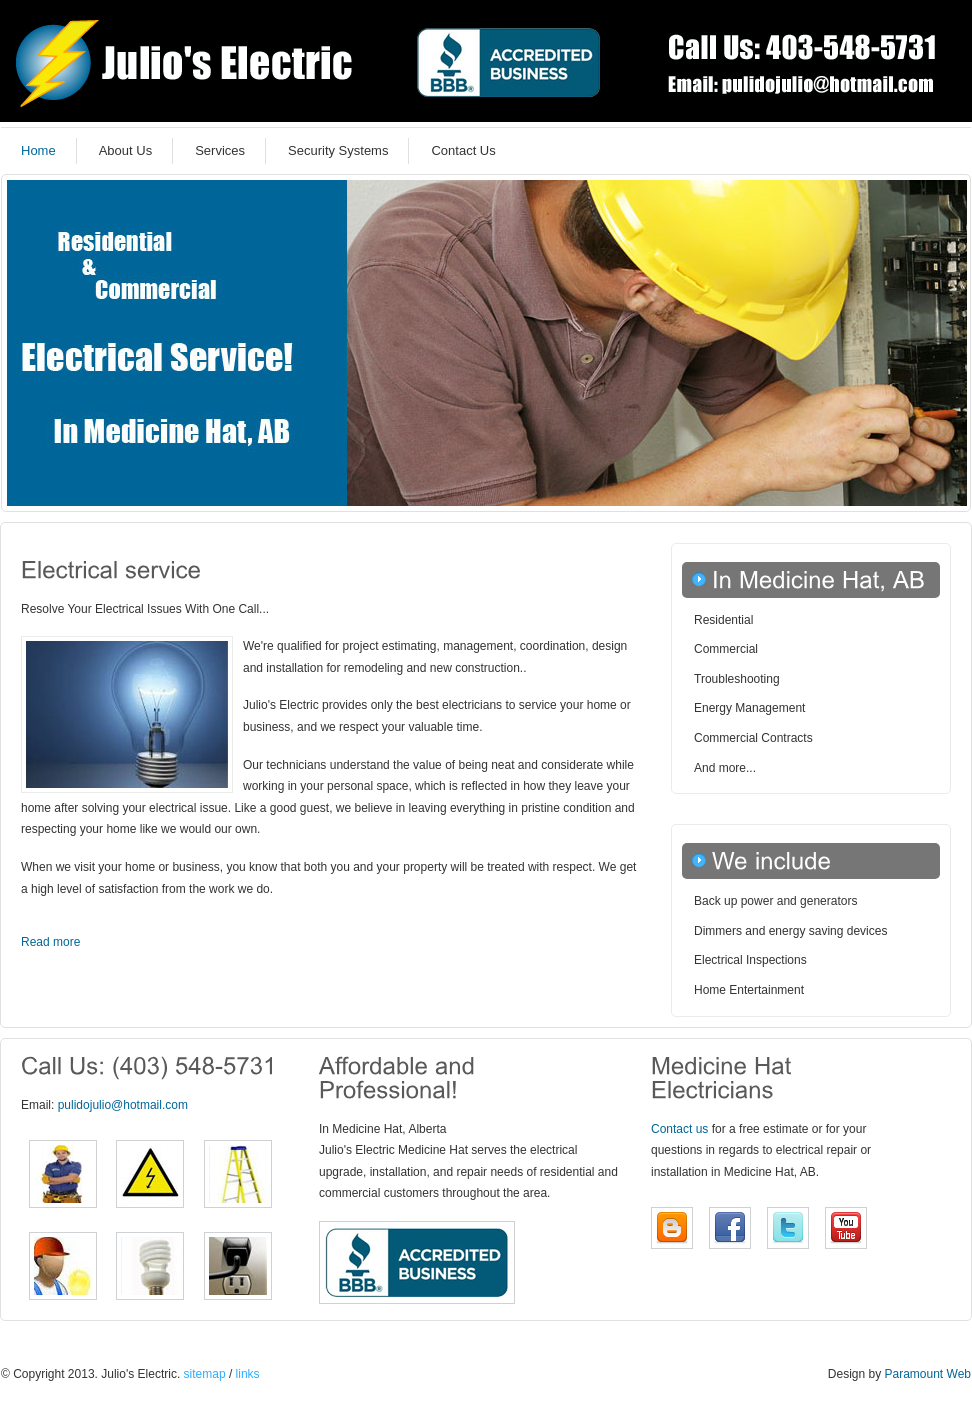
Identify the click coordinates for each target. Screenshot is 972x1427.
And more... (725, 768)
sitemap (205, 1374)
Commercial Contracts (753, 738)
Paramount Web (928, 1374)
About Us (125, 150)
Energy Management (749, 708)
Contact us (679, 1129)
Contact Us (463, 150)
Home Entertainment (749, 990)
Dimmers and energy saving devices (790, 931)
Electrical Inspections (750, 960)
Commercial (726, 649)
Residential (723, 620)
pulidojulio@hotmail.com (123, 1105)
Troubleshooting (737, 679)
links (245, 1374)
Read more (50, 942)
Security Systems (338, 150)
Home (38, 150)
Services (220, 150)
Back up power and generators (775, 901)
